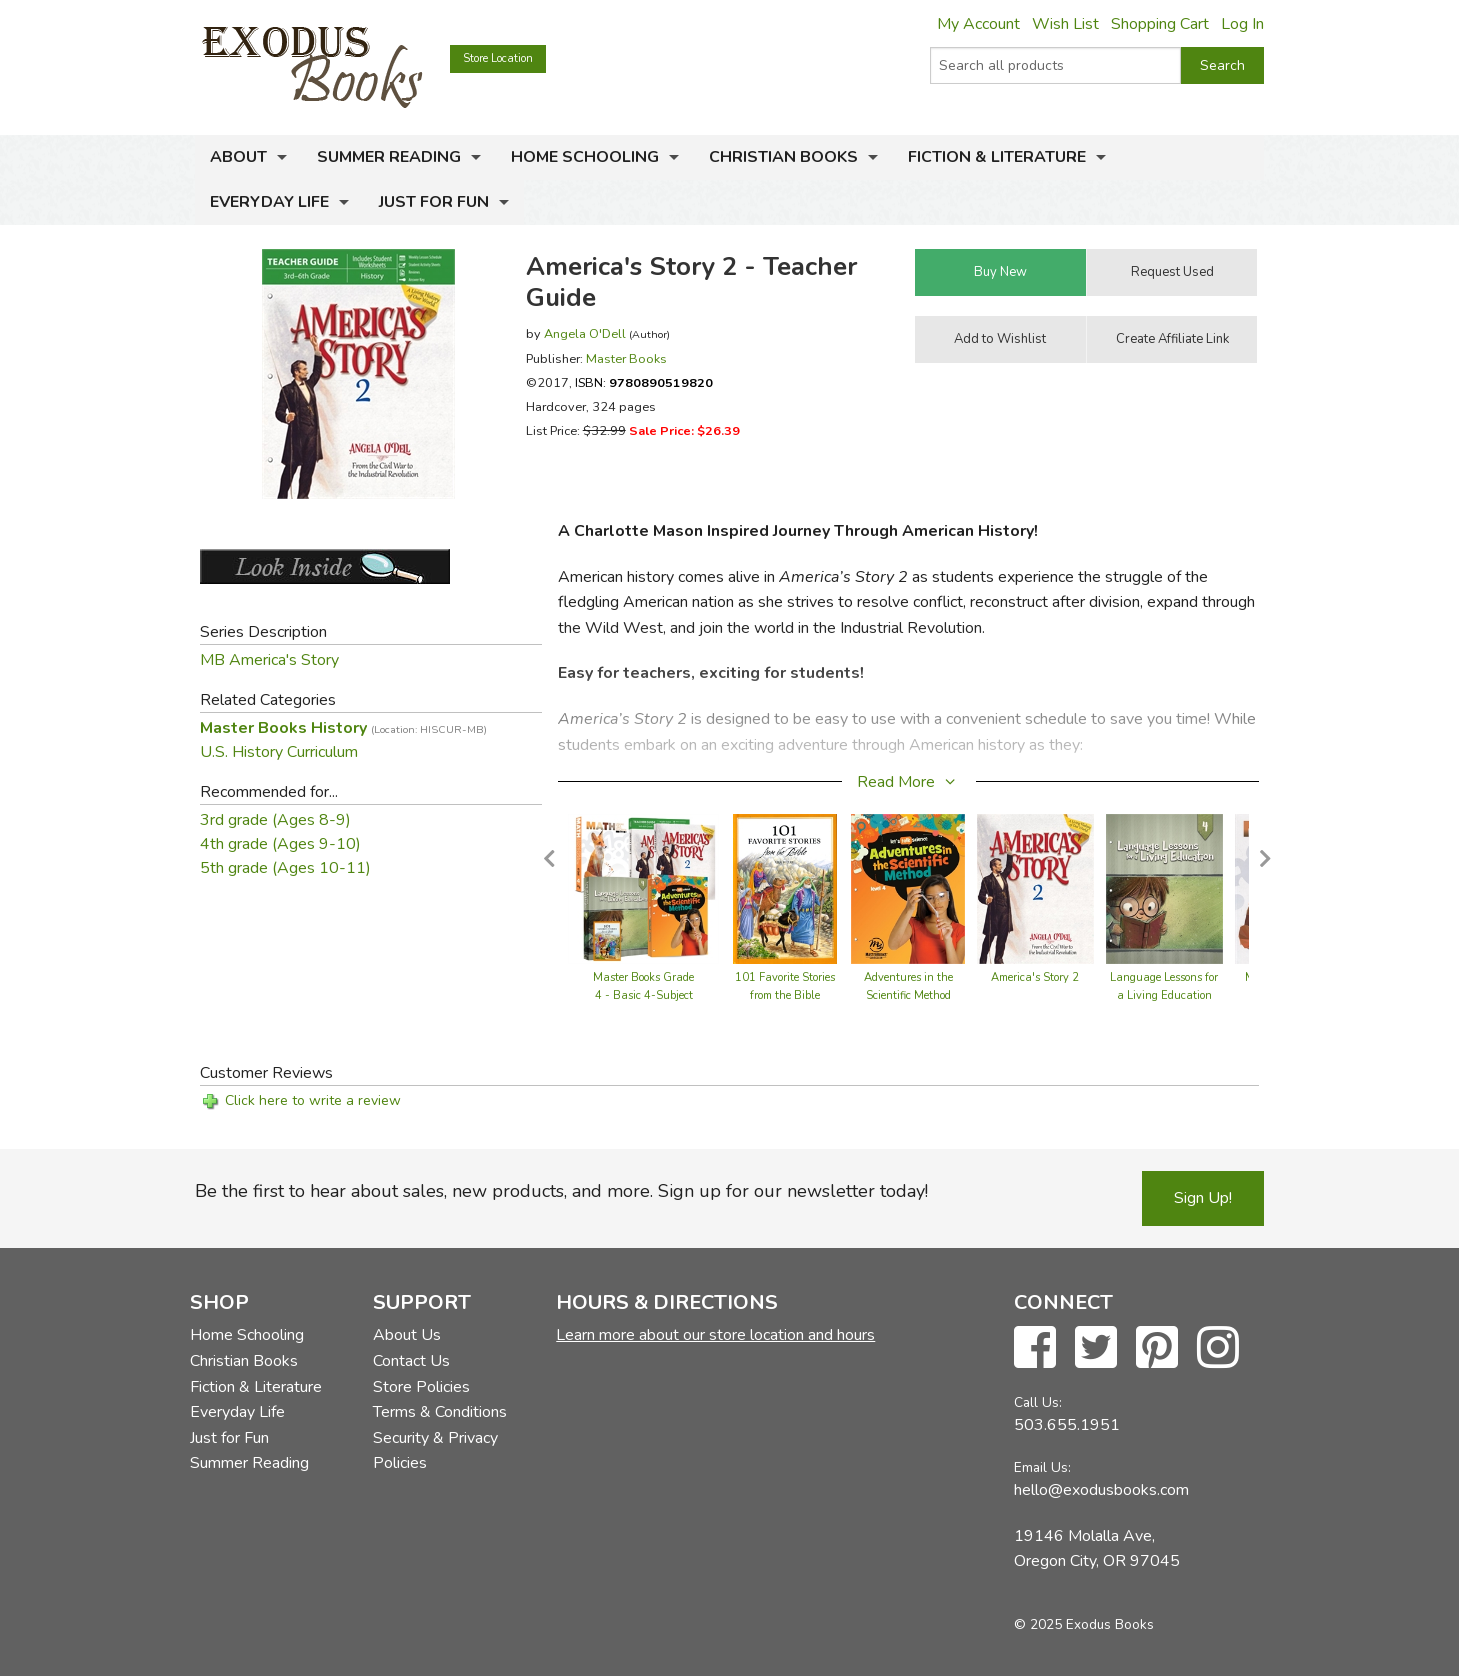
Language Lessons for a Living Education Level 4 (1164, 995)
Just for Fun (434, 202)
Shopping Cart (1160, 24)
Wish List (1065, 24)
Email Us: (1042, 1467)
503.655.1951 (1067, 1425)
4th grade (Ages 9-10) (280, 844)
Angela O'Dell (585, 333)
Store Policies (421, 1387)
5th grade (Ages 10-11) (285, 868)
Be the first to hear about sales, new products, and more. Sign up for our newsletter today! (561, 1191)
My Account (978, 24)
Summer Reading (389, 157)
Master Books (626, 358)
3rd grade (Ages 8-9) (275, 820)
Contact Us (411, 1361)
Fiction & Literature (997, 157)
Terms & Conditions (440, 1412)
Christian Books (783, 157)
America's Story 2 (1035, 977)
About (238, 157)
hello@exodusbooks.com (1101, 1490)
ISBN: (644, 382)
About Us (407, 1335)
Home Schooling (585, 157)
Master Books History (343, 728)
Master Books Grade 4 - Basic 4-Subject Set (643, 995)
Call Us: (1038, 1402)
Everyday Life (269, 202)
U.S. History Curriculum (279, 752)
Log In (1242, 24)
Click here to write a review (313, 1100)
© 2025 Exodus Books (1084, 1624)
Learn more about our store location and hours (715, 1335)
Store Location (498, 58)
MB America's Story (269, 660)
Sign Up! (1203, 1198)
